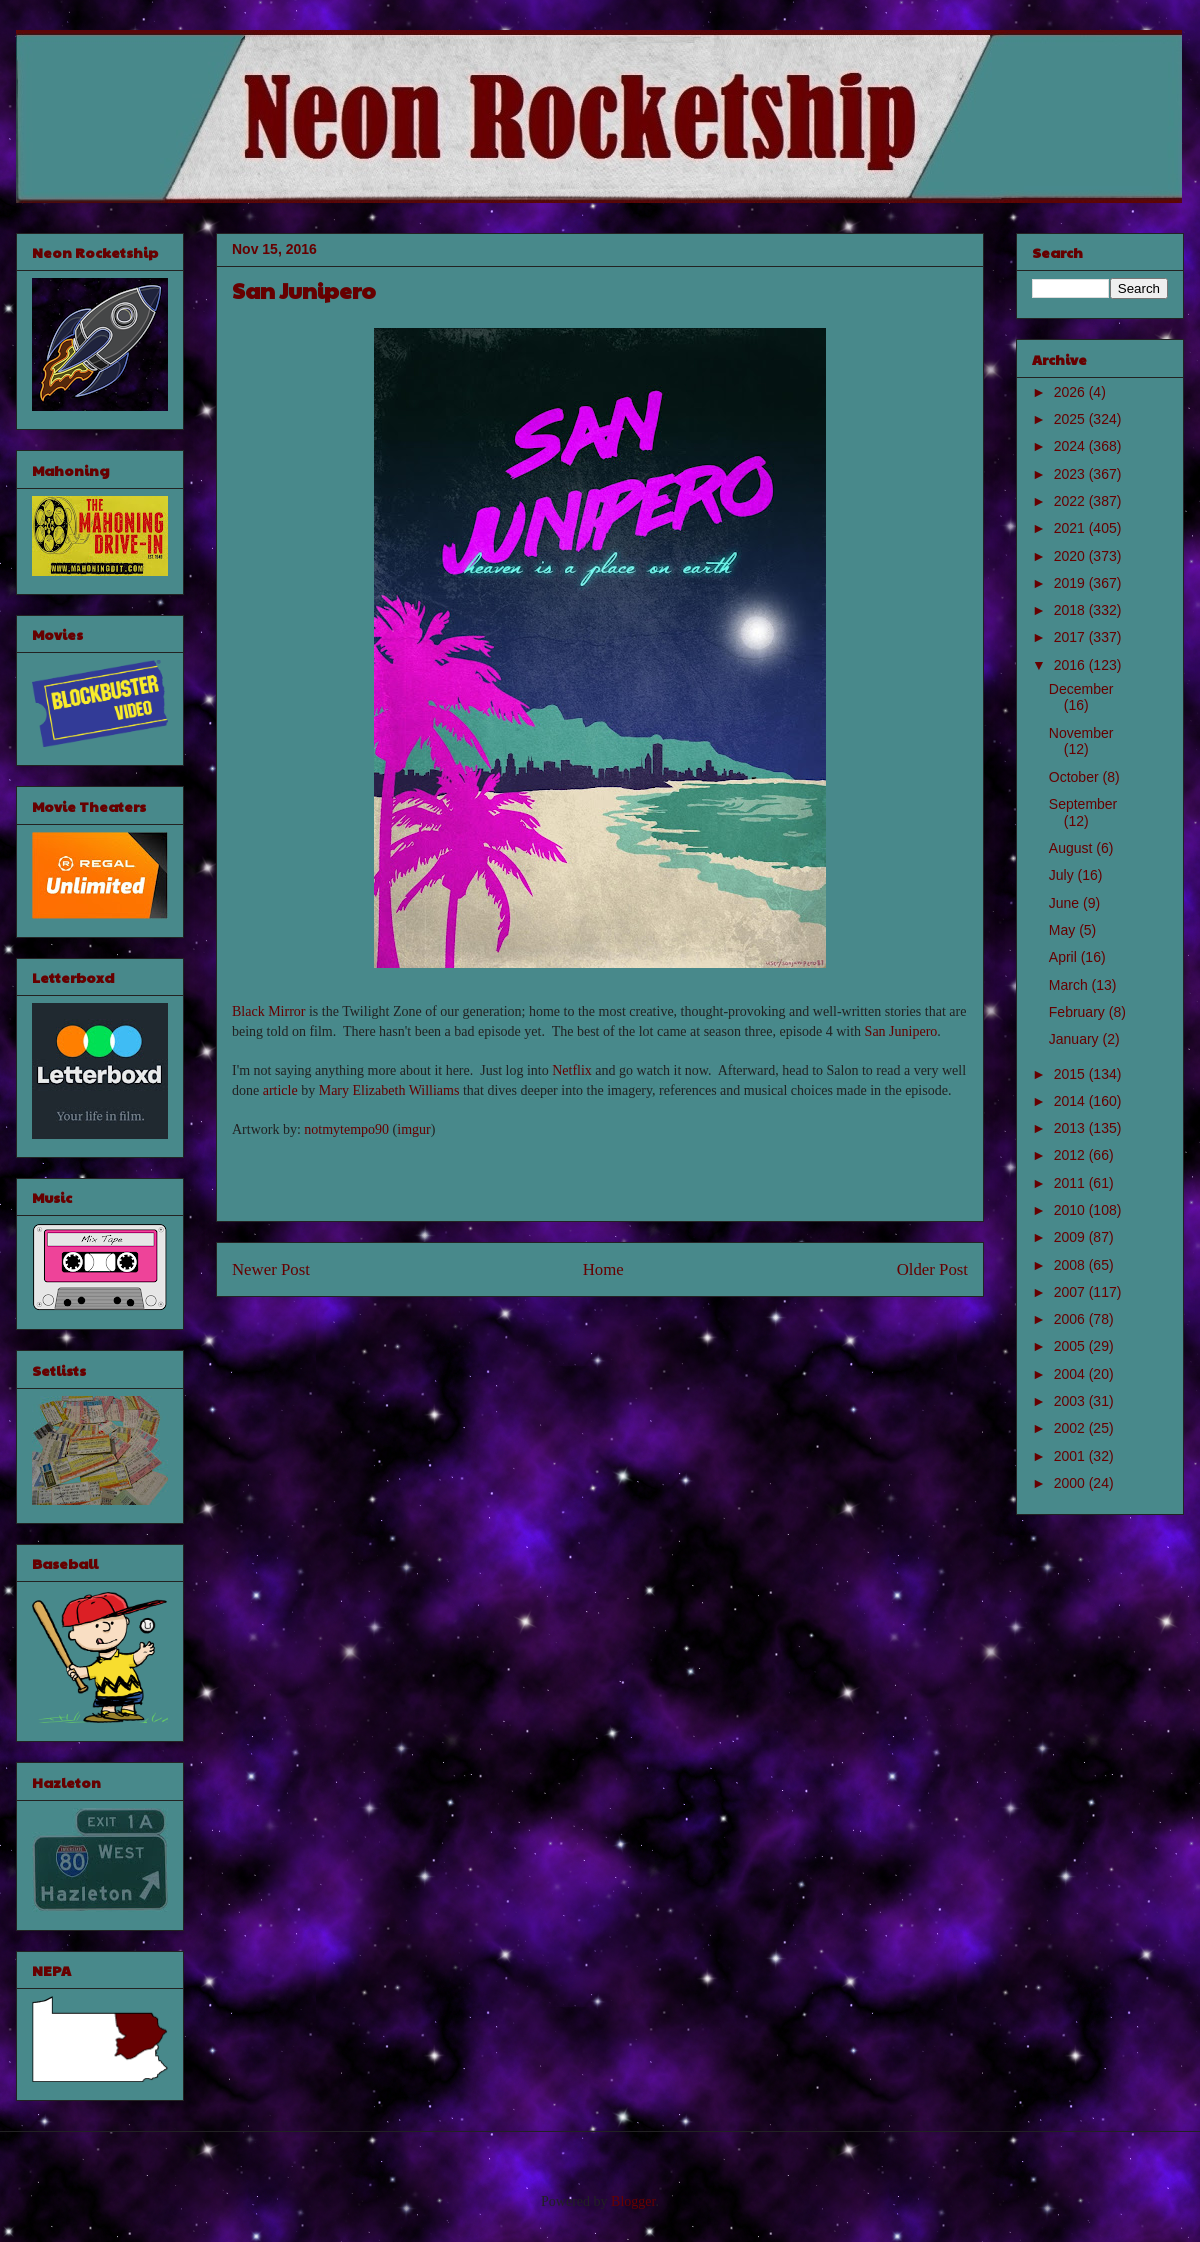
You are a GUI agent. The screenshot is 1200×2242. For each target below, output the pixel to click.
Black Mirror (268, 1011)
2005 (1071, 1346)
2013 (1071, 1128)
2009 (1071, 1237)
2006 (1071, 1319)
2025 (1071, 419)
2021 (1071, 528)
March (1070, 985)
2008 (1071, 1265)
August (1072, 848)
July (1063, 875)
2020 (1071, 556)
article (280, 1090)
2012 (1071, 1155)
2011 (1071, 1183)
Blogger (633, 2201)
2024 (1071, 446)
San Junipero (901, 1031)
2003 (1071, 1401)
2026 (1071, 392)
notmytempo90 (346, 1129)
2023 (1071, 474)
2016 (1071, 665)
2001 (1071, 1456)
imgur (413, 1129)
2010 (1071, 1210)
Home (603, 1269)
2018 (1071, 610)
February (1079, 1012)
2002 (1071, 1428)
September (1083, 804)
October (1076, 777)
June (1066, 903)
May (1064, 930)
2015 (1071, 1074)
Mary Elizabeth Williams (389, 1090)
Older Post (932, 1269)
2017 (1071, 637)
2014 (1071, 1101)
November (1081, 733)
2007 (1071, 1292)
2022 (1071, 501)
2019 (1071, 583)
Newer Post (271, 1269)
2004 (1071, 1374)
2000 (1071, 1483)
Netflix (572, 1070)
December (1081, 689)
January (1076, 1039)
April (1065, 957)
